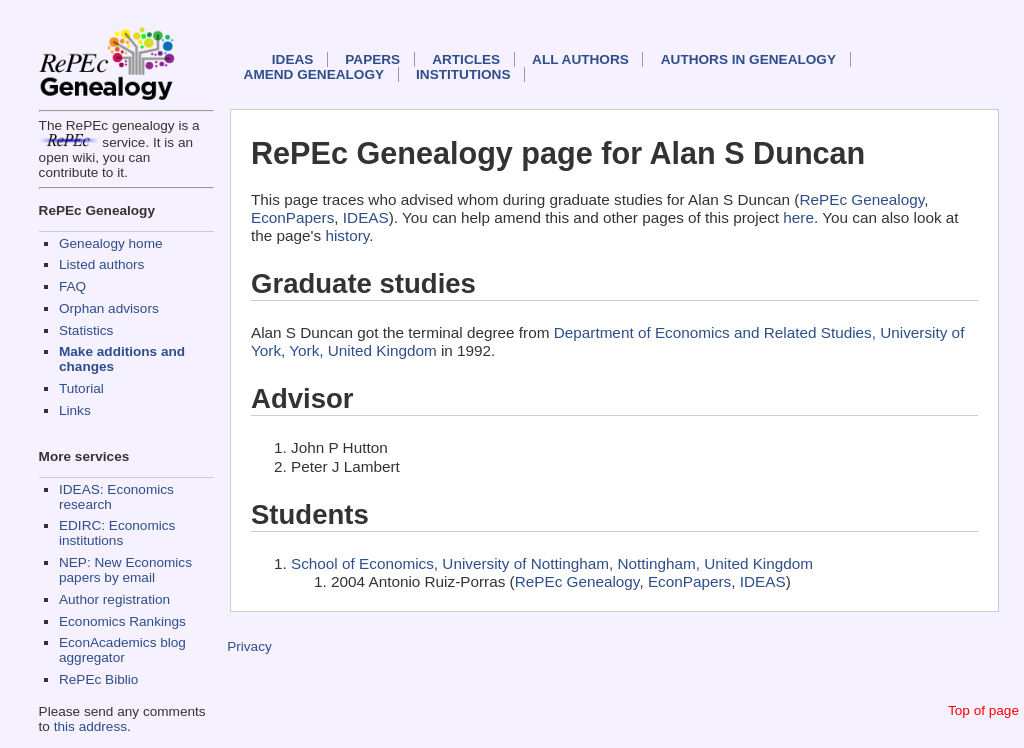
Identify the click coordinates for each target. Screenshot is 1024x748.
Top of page (983, 710)
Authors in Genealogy (748, 59)
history (347, 235)
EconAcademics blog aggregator (122, 650)
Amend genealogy (314, 74)
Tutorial (81, 388)
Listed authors (101, 264)
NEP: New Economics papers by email (125, 570)
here (798, 217)
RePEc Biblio (98, 679)
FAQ (72, 286)
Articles (466, 59)
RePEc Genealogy (861, 199)
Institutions (463, 74)
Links (75, 410)
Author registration (114, 599)
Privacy (249, 646)
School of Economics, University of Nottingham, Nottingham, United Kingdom (552, 563)
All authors (580, 59)
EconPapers (292, 217)
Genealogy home (111, 243)
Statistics (86, 330)
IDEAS (293, 59)
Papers (372, 59)
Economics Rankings (122, 621)
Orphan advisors (109, 308)
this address (90, 726)
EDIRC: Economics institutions (117, 533)
